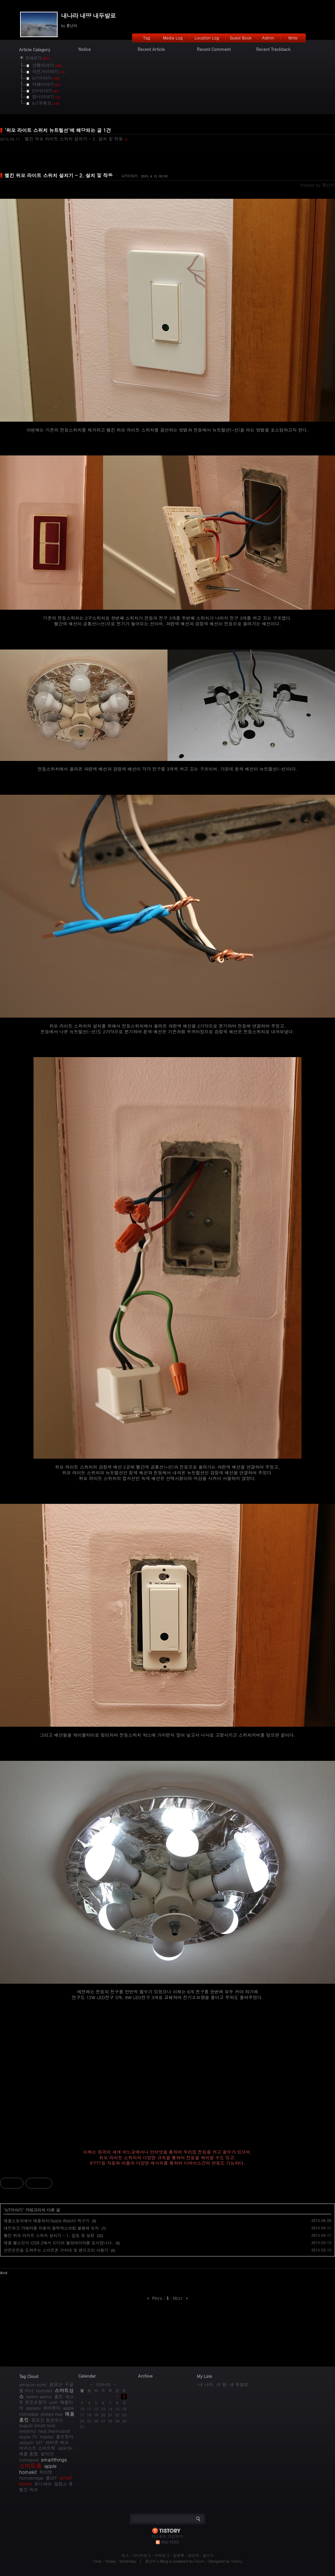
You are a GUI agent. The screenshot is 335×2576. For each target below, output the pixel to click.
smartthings (54, 2459)
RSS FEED (170, 2542)
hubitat (47, 2436)
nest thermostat (54, 2431)
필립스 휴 (63, 2484)
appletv (33, 2408)
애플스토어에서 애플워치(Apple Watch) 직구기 (46, 2220)
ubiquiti (26, 2442)
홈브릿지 (64, 2436)
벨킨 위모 (28, 2489)
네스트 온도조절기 (46, 2399)
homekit (44, 2390)
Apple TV (28, 2436)
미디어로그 (141, 2555)
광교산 (55, 2384)
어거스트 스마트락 (37, 2448)
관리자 (193, 2555)
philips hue (52, 2414)
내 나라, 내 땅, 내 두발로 (223, 2384)
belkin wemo (39, 2396)
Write (292, 37)
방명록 (178, 2555)
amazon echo (33, 2384)
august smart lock (37, 2425)
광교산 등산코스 (47, 2420)
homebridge (31, 2478)
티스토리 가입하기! (167, 2536)
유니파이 (43, 2484)
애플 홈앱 (28, 2454)
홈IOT (51, 2478)
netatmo (27, 2431)
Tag (146, 37)
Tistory (236, 2561)
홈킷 (58, 2396)
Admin (268, 37)
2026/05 (103, 2384)
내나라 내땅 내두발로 (88, 15)
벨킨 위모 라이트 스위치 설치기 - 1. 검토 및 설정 (49, 2235)
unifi (53, 2402)
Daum (199, 2561)
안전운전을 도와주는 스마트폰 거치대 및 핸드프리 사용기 (56, 2250)
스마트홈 (30, 2466)
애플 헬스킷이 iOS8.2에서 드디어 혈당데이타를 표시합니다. (58, 2242)
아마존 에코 (56, 2442)
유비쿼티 (51, 2408)
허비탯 (45, 2472)
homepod (29, 2460)
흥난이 (150, 2561)
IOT (39, 2442)
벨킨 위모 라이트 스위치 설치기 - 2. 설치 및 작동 (74, 139)
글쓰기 (208, 2555)
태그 (125, 2555)
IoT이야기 (130, 175)
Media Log (173, 37)
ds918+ (65, 2448)
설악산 (47, 2454)
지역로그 (161, 2555)
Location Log (207, 37)
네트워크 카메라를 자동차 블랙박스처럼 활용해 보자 (51, 2228)
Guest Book (241, 37)
